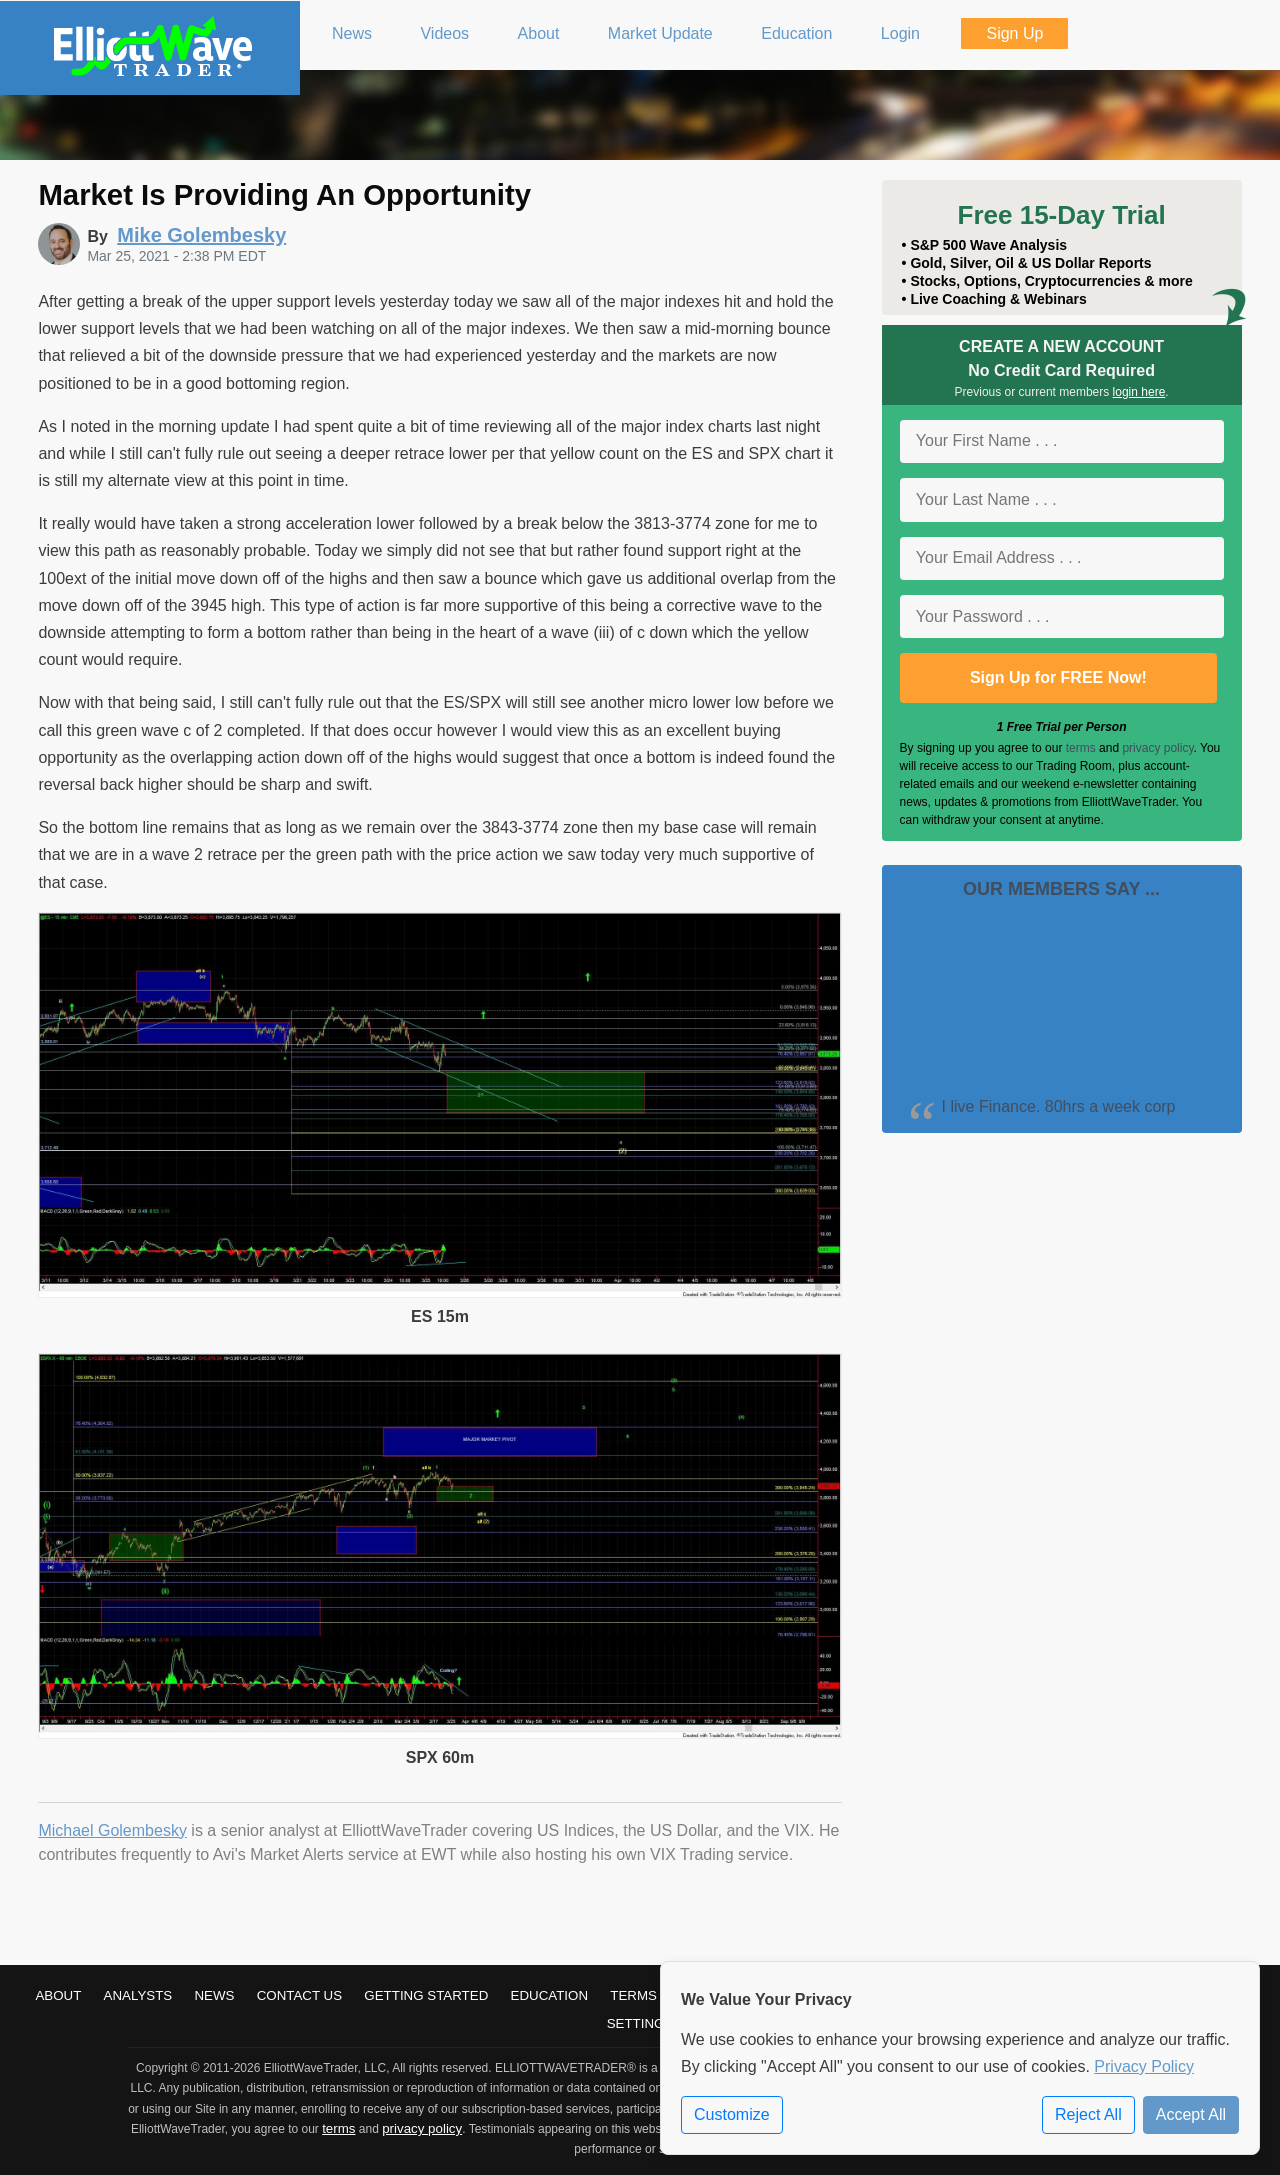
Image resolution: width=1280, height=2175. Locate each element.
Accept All (1191, 2114)
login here (1139, 392)
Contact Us (299, 1995)
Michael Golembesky (112, 1830)
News (214, 1995)
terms (1081, 748)
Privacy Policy (1144, 2066)
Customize (732, 2114)
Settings (640, 2023)
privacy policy (1157, 748)
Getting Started (426, 1995)
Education (550, 1995)
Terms (633, 1995)
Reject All (1088, 2114)
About (58, 1995)
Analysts (138, 1995)
